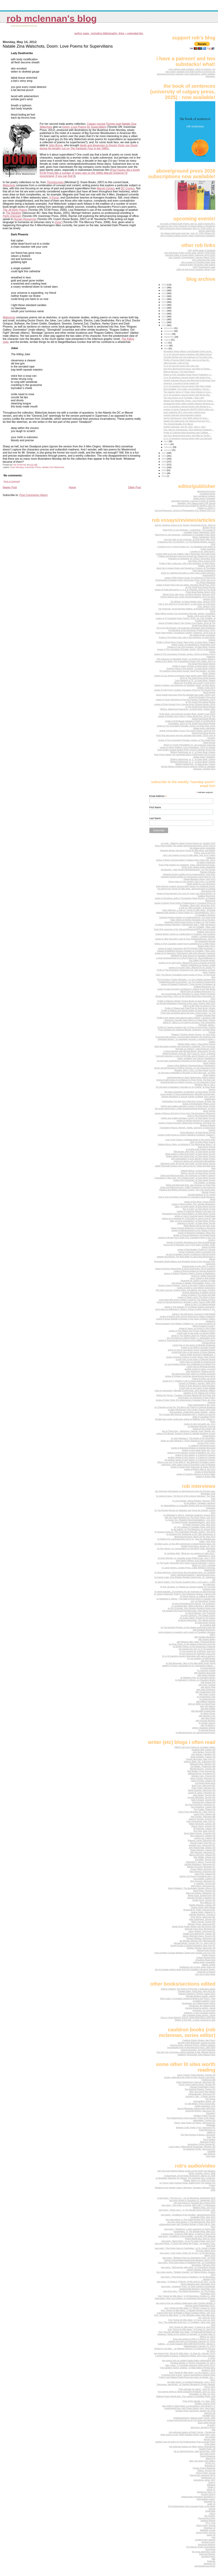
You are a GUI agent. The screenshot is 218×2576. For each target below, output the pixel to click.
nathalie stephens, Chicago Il (202, 1914)
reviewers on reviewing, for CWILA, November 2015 (191, 558)
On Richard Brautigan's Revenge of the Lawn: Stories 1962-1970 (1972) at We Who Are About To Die (186, 1004)
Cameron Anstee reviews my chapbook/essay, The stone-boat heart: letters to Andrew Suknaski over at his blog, (187, 918)
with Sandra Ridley (206, 1639)
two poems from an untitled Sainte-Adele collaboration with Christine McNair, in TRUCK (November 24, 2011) (188, 2361)
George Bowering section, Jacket (200, 2008)
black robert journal (206, 2423)
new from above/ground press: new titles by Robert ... (188, 369)
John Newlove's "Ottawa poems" (200, 1371)
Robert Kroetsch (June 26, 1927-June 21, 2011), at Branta (188, 1053)
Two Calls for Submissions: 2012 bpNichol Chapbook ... (189, 430)
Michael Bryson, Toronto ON (202, 1769)
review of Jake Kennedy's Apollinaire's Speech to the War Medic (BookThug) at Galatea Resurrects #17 (186, 990)
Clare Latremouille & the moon (201, 1405)
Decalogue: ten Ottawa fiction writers (198, 2003)
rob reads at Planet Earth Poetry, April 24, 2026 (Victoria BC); (187, 224)
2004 (164, 473)
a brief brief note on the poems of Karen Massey (193, 1352)
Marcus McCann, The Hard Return (179, 372)
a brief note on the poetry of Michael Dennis (195, 1359)
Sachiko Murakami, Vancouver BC (199, 1864)
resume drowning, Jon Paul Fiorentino (198, 2050)
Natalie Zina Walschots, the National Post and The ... (187, 421)
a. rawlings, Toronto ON (204, 1883)
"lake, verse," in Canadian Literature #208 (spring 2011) (190, 2365)
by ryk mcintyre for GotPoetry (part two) (197, 1651)
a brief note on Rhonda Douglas (200, 1366)
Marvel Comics (106, 188)
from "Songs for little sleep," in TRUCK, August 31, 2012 (190, 2308)
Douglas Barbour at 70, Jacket (201, 1194)
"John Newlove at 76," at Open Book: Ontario (194, 680)
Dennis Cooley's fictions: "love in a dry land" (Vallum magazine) (186, 1285)
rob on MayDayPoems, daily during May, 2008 (194, 2451)
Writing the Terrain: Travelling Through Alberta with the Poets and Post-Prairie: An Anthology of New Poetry (185, 1396)
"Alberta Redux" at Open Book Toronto (198, 1171)
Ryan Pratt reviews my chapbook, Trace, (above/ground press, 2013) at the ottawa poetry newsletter (187, 866)
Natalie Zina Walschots (53, 467)
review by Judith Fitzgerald (203, 1276)
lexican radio (209, 2439)
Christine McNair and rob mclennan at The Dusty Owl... (188, 357)
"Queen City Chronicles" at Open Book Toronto (194, 1180)
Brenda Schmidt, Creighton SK (201, 1898)
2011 (164, 453)
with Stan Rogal (208, 1718)
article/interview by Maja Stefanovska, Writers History (191, 1077)
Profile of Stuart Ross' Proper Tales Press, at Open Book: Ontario (185, 642)
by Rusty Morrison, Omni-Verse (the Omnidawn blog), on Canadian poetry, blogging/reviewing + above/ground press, (185, 1573)
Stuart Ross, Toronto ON (204, 1890)
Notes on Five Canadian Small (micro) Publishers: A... (188, 374)
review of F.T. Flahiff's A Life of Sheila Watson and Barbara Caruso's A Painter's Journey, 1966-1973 (188, 1382)
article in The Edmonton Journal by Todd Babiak (193, 1314)
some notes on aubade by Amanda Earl (197, 1362)
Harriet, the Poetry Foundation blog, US (197, 1876)
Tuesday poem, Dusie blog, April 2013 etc (196, 1991)
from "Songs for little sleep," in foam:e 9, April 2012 (192, 2327)
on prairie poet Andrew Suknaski (200, 1149)
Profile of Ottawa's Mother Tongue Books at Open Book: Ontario (186, 1001)
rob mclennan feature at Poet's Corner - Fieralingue (192, 2432)
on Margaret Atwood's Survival (201, 1426)
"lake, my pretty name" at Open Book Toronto (194, 1206)
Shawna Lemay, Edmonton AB (201, 1840)
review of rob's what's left (204, 1429)
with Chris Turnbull (206, 1685)
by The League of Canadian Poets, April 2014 (194, 1527)
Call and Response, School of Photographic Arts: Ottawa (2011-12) (185, 510)
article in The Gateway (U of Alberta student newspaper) (190, 1307)
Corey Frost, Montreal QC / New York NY (196, 1812)
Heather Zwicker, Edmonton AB (201, 1948)
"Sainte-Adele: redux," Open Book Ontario (196, 1044)
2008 (164, 462)
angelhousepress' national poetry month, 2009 (194, 2418)
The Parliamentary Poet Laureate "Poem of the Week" (190, 2118)
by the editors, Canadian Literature (199, 1503)
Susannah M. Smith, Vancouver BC (199, 1910)
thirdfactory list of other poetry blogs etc (197, 1967)
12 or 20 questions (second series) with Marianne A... (188, 406)
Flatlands (211, 2561)
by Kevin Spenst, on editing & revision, (197, 1596)
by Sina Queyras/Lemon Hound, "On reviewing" (193, 1603)
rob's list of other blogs (205, 1974)
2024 (164, 290)
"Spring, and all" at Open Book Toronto (197, 1173)
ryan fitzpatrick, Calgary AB (203, 1807)
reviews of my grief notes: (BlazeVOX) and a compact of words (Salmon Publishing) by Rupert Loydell (187, 964)
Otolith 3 (211, 2487)
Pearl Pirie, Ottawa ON (205, 1874)
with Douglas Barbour (205, 1720)
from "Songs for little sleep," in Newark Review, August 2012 (188, 2310)
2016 (164, 314)
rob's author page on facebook (201, 250)
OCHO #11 (210, 2463)
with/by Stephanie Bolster (203, 1728)
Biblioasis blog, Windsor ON (202, 1764)
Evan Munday (17, 467)
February (168, 447)
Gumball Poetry (208, 2556)
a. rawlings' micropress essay (202, 1445)
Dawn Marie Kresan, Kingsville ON (199, 1833)
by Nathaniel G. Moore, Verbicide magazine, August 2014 (189, 1515)
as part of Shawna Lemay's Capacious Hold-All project (190, 1254)
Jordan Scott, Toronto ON (203, 1900)
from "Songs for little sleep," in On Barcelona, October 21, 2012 (186, 2296)
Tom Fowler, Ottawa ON (204, 1809)
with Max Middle (208, 1709)
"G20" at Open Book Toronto (202, 1142)
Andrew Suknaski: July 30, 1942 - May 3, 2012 (185, 427)
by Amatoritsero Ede (206, 1697)
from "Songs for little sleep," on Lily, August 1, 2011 (192, 2372)
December (169, 328)
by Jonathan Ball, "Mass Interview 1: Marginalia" (193, 1606)
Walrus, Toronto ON (206, 2470)
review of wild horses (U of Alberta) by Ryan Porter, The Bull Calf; (185, 1080)
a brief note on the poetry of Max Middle (197, 1388)
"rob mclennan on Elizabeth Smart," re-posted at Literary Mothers (185, 659)
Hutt (213, 2537)
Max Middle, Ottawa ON (204, 1857)
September (169, 337)
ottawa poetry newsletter (204, 498)
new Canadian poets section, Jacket (199, 2015)
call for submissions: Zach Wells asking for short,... (186, 418)
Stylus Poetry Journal (205, 2473)
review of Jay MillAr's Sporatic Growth (198, 1347)
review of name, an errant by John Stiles (197, 1328)
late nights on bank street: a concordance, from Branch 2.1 (188, 2406)
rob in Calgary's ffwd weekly (202, 1278)
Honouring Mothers (206, 2544)
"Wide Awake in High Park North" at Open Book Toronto (190, 1154)
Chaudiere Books (207, 494)
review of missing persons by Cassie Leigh (196, 1120)
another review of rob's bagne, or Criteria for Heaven (191, 1457)
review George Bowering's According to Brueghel (193, 1228)
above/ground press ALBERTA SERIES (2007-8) (193, 506)
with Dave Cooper (207, 1694)
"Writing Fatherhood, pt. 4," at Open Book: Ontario (192, 752)
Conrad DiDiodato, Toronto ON (201, 1797)
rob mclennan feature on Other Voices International (192, 2446)
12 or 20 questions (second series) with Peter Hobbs (187, 386)
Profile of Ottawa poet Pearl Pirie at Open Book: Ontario (190, 1008)
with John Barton (207, 1706)
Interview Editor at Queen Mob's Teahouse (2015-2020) (190, 255)
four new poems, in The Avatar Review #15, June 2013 (190, 2219)
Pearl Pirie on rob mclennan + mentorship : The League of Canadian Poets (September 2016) (189, 531)
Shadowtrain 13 (208, 2477)
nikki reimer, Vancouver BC (203, 1886)
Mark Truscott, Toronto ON (203, 1922)
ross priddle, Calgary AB (204, 1879)
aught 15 (211, 2504)
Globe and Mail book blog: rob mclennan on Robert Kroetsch (187, 1175)
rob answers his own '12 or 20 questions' (196, 1649)
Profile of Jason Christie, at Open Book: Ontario (193, 666)
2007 (164, 464)
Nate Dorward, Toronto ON (203, 1800)
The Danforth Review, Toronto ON (200, 2089)
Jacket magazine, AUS (205, 2106)
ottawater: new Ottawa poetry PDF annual (196, 503)
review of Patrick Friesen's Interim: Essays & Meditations (189, 1273)
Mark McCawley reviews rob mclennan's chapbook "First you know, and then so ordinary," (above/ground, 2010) (184, 1047)
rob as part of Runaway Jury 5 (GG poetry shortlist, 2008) (189, 1245)
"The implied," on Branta (204, 1182)
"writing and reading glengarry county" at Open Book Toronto (187, 1106)
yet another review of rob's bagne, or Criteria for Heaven (190, 1460)
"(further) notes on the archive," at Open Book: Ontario (190, 668)
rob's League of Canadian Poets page (198, 262)
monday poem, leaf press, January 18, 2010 (195, 2411)
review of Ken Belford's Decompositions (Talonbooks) (191, 1065)
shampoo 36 (209, 2413)
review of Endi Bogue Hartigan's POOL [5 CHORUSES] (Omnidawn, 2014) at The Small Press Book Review (190, 722)
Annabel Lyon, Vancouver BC (202, 1845)
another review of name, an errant (200, 1369)
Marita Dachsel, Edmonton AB (201, 1790)
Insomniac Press (33, 467)
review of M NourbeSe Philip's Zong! (198, 1104)
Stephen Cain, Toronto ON (203, 1776)
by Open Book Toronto (205, 1623)
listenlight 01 (209, 2501)
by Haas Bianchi (207, 1668)
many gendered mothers (204, 496)
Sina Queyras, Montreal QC (202, 1881)
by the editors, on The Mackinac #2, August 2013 (193, 1529)
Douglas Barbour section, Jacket (200, 1996)
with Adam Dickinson (205, 1689)
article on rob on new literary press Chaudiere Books (191, 1350)
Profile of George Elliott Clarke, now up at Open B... (187, 360)
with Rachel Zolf (208, 1682)
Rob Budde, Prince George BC (201, 1771)
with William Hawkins (205, 1701)
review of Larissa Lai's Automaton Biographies (194, 1161)
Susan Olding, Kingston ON (202, 1869)
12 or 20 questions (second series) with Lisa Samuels (188, 438)
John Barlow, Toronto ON (204, 1752)
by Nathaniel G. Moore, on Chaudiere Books (195, 1680)
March (167, 444)
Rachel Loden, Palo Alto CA (202, 1843)
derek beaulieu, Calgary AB (203, 1757)
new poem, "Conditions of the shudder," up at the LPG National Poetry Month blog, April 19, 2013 (186, 2237)
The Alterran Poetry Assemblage (200, 2547)
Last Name (155, 818)
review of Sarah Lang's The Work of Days (196, 1297)
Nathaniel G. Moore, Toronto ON (200, 1862)
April (166, 441)
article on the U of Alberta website (200, 1304)
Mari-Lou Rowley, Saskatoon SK (200, 1893)
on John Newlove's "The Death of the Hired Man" (193, 1438)
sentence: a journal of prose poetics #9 (181, 383)
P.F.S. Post (210, 2523)
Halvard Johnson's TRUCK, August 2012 (196, 1994)
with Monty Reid (208, 1687)
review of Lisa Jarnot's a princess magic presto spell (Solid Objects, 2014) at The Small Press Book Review (184, 677)
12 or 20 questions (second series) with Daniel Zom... (188, 377)
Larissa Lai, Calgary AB (204, 1838)
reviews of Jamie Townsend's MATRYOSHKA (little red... (189, 409)
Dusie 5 (211, 2482)
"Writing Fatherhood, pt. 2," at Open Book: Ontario (192, 762)
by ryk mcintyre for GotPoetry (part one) (197, 1654)
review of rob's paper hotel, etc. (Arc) (198, 1450)
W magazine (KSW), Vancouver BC (199, 2149)
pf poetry (211, 2425)
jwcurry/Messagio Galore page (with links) (196, 2108)
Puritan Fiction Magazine (204, 2468)
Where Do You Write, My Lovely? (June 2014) (194, 683)
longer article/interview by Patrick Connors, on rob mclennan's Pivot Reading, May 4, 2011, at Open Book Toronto (184, 1069)
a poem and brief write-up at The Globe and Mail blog (191, 2420)
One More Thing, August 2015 (201, 561)
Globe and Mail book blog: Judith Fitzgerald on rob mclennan (187, 1187)
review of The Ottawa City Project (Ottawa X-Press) (192, 1331)
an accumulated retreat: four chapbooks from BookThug (190, 1364)
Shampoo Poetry (207, 2142)
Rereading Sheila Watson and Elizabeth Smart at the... (188, 351)
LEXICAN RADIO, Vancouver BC (200, 2111)
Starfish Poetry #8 (207, 2449)
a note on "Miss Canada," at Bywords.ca (197, 908)
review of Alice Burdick (205, 1472)
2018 (164, 308)
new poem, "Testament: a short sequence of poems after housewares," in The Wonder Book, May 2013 (189, 2230)
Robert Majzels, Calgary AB (202, 1850)
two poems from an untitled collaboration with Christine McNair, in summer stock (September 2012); (185, 2304)
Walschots (9, 185)
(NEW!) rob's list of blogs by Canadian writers (194, 1747)
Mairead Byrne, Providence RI (201, 1773)
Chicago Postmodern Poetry (202, 2087)
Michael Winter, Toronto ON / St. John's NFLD (194, 1943)
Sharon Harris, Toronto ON (203, 1826)
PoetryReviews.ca (207, 2130)
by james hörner (208, 1713)
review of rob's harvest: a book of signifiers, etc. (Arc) (191, 1453)
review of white (208, 1247)
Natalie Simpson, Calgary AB (202, 1905)
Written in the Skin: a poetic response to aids (195, 2020)
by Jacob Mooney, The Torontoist (200, 1613)
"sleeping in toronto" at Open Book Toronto (196, 1223)
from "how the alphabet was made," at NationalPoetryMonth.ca (187, 2332)
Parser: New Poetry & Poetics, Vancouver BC (194, 2123)
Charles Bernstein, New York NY (200, 1759)
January (168, 450)
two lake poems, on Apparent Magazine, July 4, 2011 (191, 2382)
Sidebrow (211, 2485)
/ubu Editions (209, 2154)
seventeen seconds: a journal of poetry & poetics (193, 501)
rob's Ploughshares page (204, 267)
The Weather (13, 212)
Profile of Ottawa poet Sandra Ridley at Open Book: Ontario (188, 1010)
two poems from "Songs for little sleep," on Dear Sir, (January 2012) (184, 2353)
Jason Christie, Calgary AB (203, 1781)
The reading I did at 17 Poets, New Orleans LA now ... (188, 392)
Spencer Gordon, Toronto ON (202, 1819)
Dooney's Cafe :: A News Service (200, 2096)
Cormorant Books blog (205, 1783)
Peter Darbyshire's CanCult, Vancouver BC (195, 2082)
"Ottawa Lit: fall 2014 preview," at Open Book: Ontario (191, 647)
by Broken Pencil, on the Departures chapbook (194, 1646)
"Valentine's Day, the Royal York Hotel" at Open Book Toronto (187, 1163)
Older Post (134, 487)
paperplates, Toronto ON (204, 2120)
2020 (164, 302)
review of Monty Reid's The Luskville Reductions (193, 1204)
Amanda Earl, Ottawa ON (203, 1802)
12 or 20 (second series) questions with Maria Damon (188, 354)
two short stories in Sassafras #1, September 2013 (192, 2200)
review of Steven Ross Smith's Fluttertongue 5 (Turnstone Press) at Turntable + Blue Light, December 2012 (184, 904)
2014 (164, 319)
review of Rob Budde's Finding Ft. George (196, 1249)
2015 (164, 316)
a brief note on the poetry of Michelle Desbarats (193, 1345)
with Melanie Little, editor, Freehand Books (196, 1642)
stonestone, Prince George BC (201, 2144)
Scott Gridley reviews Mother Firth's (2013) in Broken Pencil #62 (186, 750)
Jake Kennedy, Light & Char (176, 363)
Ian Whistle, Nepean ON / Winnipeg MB (197, 1941)
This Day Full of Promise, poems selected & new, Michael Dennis (185, 2052)
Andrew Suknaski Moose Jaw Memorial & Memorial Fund (189, 380)
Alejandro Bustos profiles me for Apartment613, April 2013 (189, 874)
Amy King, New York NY (204, 1831)
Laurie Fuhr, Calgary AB (204, 1814)
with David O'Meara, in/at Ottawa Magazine (195, 1560)
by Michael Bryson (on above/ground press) (195, 1732)
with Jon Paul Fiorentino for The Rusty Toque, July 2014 (190, 1517)
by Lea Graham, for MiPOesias (201, 1658)
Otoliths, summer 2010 (205, 2403)
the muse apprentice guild (203, 2552)
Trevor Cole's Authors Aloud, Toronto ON (196, 2084)
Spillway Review (207, 2521)
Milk (213, 2559)
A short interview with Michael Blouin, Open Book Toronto (189, 1051)
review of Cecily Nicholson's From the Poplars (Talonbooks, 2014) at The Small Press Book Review (185, 700)
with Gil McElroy (208, 1725)
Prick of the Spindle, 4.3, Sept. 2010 (199, 2401)
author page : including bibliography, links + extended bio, (109, 33)
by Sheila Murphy (207, 1699)
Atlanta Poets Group (206, 1950)
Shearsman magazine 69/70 (202, 2475)
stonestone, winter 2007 (204, 2480)
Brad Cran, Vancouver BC (203, 1785)
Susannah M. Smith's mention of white (198, 1280)
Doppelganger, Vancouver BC (201, 2094)
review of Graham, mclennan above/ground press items (190, 1376)
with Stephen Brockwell (204, 1673)
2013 (164, 322)
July (166, 343)
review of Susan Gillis (205, 1476)
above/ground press (206, 491)
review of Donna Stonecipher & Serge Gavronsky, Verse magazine (185, 1269)
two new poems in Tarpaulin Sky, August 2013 (194, 2203)
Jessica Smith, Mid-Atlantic (203, 1907)
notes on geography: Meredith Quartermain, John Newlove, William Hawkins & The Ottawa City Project (184, 1391)
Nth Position (209, 2516)
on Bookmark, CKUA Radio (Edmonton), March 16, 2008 (189, 2176)
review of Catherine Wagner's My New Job (196, 1211)
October (168, 334)
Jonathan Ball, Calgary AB (203, 1750)
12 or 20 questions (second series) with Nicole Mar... (187, 395)
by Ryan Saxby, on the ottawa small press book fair (192, 1644)
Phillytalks (210, 2125)
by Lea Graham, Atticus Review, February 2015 (194, 1501)
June (166, 345)
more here (210, 2156)
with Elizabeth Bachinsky (204, 1630)
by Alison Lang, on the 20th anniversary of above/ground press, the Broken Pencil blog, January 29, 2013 (185, 1545)
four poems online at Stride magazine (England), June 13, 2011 (186, 2391)
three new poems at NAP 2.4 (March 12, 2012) (194, 2339)
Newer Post (10, 487)
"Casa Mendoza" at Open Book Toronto (197, 1132)
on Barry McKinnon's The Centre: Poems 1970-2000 (191, 1410)
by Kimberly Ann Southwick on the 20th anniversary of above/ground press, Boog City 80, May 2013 (190, 1535)
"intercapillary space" (205, 2499)
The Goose (210, 2099)
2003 (164, 476)
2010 (164, 456)
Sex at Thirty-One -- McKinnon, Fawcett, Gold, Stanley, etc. (188, 1431)
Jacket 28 (211, 2535)
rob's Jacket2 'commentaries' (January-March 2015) (191, 257)
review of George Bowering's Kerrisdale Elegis (194, 1235)
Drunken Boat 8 (208, 2494)
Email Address (158, 796)
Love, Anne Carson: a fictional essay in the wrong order (190, 1139)
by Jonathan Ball (207, 1625)
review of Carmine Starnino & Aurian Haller (195, 1474)
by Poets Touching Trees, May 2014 (199, 1525)
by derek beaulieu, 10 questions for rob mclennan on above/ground (185, 1591)
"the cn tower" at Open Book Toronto (198, 1209)
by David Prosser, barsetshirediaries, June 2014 (193, 1522)
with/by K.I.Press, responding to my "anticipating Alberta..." (188, 1666)
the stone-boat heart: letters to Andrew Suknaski (193, 1374)
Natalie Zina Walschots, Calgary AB (199, 1934)
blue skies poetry (207, 2454)
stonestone (210, 2549)
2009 (164, 459)
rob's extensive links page (203, 260)
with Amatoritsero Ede (205, 1692)
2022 (164, 296)
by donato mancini (207, 1723)
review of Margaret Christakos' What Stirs (196, 1233)
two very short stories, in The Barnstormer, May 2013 (191, 2222)
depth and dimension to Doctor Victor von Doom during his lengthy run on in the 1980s (89, 147)
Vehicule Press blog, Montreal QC (200, 1929)
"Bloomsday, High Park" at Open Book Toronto (194, 1151)
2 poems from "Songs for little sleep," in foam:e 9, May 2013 (188, 2234)
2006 (164, 467)
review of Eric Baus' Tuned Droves (199, 1202)
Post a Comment (12, 481)
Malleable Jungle (207, 2530)
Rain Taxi (211, 2137)
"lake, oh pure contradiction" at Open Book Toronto (192, 1221)
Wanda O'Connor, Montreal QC (201, 1867)
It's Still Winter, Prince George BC (200, 2104)
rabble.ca (211, 2132)
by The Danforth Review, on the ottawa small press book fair (188, 1627)
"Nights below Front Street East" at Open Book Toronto (190, 1156)
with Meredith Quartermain (203, 1711)
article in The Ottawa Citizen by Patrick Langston (193, 1335)
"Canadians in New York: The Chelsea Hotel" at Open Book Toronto (184, 1178)
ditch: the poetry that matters (202, 2092)
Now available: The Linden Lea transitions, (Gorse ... (187, 389)
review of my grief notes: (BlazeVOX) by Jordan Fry (192, 967)
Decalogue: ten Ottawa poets (202, 2006)
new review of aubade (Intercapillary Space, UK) (193, 1283)
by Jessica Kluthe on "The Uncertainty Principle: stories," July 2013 (185, 1532)
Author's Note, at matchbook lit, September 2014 (193, 644)
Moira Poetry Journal (205, 2525)
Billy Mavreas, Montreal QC (202, 1852)
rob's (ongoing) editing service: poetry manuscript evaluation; (187, 236)
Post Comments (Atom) (33, 495)
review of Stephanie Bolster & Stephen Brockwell (193, 1448)
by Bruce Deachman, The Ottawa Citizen (196, 1620)
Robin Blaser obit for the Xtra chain (199, 1226)
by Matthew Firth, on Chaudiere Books (198, 1677)
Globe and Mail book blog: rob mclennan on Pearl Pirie (190, 1185)
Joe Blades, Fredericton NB (202, 1766)
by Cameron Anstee (206, 1670)
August (167, 340)
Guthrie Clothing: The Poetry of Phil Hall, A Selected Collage (188, 1989)
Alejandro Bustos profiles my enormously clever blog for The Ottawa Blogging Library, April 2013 (188, 878)
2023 (164, 293)
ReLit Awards (209, 2139)
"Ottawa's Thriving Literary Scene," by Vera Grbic (193, 1034)
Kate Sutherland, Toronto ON (202, 1919)
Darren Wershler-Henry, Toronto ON (199, 1936)
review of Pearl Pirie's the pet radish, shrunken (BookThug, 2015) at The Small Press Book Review (185, 586)
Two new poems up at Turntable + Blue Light (184, 398)
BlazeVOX (210, 2458)
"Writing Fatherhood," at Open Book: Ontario (195, 764)
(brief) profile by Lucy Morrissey (201, 884)
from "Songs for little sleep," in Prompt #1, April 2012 (191, 2329)
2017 (164, 311)
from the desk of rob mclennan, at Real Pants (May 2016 (189, 539)
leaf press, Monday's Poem (203, 2427)
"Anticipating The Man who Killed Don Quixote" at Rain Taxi (188, 1101)
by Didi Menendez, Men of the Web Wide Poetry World (190, 1663)
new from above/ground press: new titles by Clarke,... (188, 435)
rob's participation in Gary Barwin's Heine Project (193, 1159)
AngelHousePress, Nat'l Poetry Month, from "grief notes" (189, 2408)
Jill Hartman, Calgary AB (204, 1828)
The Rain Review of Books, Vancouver (197, 2135)
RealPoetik (210, 2511)
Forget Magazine (207, 2456)
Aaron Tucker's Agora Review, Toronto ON (196, 2075)
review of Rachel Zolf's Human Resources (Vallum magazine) (187, 1316)
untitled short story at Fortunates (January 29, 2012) (191, 2341)
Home (72, 487)
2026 (164, 285)
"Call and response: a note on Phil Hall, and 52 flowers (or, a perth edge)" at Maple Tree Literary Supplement (185, 1057)
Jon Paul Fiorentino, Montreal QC (200, 1804)
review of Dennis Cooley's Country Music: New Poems (190, 1357)
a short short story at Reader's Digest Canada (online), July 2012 (186, 2313)
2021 (164, 299)
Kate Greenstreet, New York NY (200, 1821)
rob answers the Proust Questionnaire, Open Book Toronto (188, 1611)
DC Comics (128, 188)
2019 (164, 305)
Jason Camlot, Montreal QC (202, 1778)
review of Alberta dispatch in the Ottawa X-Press (193, 1230)
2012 (164, 325)
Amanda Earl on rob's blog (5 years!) (198, 1266)
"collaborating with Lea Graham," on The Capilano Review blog (186, 982)
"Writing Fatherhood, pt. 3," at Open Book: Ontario (192, 759)
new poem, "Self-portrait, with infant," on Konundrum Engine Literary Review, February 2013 (188, 2268)
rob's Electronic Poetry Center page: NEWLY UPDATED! (189, 253)
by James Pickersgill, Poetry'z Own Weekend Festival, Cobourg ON (184, 1594)
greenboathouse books (204, 2566)
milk (213, 2430)
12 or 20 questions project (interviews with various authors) (188, 1656)
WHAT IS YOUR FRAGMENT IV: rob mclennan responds (189, 745)
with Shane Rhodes (206, 1675)
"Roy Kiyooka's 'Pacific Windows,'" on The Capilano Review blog (186, 979)
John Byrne (56, 145)
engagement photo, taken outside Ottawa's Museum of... (189, 403)
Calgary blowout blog (205, 1957)
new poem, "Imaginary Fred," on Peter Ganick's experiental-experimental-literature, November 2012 (188, 2287)
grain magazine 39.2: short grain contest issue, (185, 412)
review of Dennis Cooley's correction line (196, 1252)
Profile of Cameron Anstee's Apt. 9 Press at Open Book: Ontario (186, 1027)
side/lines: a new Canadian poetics (199, 2013)
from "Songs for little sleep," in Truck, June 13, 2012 (191, 2320)
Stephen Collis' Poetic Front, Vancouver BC (195, 2127)
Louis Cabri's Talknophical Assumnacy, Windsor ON (192, 2147)
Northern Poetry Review (204, 2115)
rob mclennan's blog (51, 18)
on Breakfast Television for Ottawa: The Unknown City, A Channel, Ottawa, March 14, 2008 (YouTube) (185, 2179)
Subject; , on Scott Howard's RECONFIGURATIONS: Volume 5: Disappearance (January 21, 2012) (186, 2345)
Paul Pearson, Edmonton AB (202, 1871)
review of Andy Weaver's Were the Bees (197, 1386)
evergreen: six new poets (204, 2010)
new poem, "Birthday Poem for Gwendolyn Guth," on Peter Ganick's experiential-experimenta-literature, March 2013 (188, 2259)
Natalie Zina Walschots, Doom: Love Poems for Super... (189, 401)
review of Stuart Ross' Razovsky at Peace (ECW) (193, 1467)
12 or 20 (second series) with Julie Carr (181, 366)
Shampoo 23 (209, 2528)
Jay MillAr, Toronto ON (205, 1859)
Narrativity (210, 2113)
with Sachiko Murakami (204, 1637)
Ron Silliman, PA (207, 1902)
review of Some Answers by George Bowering (194, 1271)
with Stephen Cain (207, 1716)
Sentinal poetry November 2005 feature (197, 265)
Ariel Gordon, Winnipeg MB (203, 1816)
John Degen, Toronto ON (204, 1795)
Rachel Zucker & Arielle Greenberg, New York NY (192, 1945)
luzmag (212, 2509)
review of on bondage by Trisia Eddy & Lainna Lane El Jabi (188, 1218)
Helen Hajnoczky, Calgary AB (202, 1824)
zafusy (212, 2513)
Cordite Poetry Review (205, 2540)
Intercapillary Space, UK (204, 2101)
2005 (164, 470)
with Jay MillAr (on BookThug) (201, 1704)
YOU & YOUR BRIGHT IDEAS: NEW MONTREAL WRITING (187, 2017)
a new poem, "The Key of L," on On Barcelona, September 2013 (186, 2198)
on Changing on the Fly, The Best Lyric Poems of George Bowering (184, 1407)
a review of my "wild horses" (202, 551)
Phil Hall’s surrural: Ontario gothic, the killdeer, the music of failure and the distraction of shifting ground (185, 1291)
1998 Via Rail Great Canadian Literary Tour (195, 269)
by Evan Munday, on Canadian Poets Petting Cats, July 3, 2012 (186, 1558)
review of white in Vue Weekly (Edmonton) (196, 1288)
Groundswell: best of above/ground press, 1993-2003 (191, 2047)
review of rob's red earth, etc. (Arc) (199, 1424)
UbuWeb (211, 2151)
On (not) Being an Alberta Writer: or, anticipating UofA (191, 1338)
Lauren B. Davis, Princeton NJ (201, 1793)
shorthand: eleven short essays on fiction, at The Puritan (189, 922)
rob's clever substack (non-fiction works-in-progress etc (190, 71)
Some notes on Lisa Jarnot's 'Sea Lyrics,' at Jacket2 (191, 881)
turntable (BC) (209, 2415)
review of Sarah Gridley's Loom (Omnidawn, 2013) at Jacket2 (187, 747)
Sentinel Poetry (208, 2542)
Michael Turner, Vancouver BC (201, 1924)
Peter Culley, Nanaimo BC (203, 1788)
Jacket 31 (211, 2489)
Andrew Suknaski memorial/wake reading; (182, 415)
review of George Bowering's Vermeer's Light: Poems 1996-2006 (186, 1302)
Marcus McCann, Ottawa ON (202, 1855)
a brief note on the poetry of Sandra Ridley (196, 1333)
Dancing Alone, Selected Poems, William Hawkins (192, 2045)
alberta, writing (208, 1965)
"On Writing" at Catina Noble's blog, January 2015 (192, 601)
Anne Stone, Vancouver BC (202, 1917)
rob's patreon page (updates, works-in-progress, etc (192, 69)
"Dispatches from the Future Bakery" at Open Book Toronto (188, 1214)
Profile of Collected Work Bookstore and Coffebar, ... (187, 432)
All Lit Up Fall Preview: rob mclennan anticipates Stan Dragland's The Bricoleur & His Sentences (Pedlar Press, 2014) (186, 629)
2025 (164, 287)
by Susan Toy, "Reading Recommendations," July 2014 (190, 1520)
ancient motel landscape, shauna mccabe (196, 2043)
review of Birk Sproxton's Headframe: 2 (197, 1355)
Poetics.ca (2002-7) (206, 508)
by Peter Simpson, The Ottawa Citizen (198, 1615)
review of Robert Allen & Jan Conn (199, 1469)
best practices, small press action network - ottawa (192, 1412)
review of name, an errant (203, 1378)
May (166, 348)
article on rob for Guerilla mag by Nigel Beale (195, 1216)
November (169, 331)
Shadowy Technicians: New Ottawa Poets (196, 2055)
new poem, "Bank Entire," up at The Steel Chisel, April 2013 (188, 2241)
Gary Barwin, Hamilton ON (203, 1754)
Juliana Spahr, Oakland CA (203, 1912)
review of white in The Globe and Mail (198, 1295)
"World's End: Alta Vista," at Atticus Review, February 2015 (188, 594)
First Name (155, 807)
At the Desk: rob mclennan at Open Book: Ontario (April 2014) (187, 714)
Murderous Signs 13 (206, 2492)
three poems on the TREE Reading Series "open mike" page (188, 2434)
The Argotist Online (206, 2518)
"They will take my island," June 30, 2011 (196, 2389)
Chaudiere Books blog (205, 1960)
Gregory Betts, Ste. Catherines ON (199, 1761)
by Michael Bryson (207, 1730)
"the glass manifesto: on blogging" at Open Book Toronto (189, 1092)
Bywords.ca (210, 2466)
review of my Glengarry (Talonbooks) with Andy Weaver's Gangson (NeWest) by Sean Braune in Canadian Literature (185, 954)
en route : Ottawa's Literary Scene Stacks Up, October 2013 (188, 843)
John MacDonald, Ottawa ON (202, 1847)
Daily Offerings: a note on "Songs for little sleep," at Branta (188, 910)
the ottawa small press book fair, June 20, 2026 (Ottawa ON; (188, 233)
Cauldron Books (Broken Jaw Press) (198, 2040)
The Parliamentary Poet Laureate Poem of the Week (191, 2506)
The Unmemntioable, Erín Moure (178, 424)
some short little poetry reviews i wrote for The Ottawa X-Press (187, 1300)
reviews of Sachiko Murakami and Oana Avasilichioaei (190, 1242)
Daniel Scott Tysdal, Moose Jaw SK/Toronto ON (193, 1926)
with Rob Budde (208, 1661)
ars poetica (210, 2437)
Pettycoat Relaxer (207, 2554)
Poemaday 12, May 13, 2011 (202, 2394)
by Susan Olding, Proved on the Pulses (197, 1618)
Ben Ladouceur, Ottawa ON (202, 1836)
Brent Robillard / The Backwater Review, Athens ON (191, 1888)
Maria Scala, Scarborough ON (201, 1895)
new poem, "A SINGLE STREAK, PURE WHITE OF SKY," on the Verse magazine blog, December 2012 (186, 2283)
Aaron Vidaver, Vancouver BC (201, 1931)
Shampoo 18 (209, 2564)
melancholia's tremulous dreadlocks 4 (198, 2497)
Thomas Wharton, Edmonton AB (200, 1938)
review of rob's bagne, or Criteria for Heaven (195, 1455)
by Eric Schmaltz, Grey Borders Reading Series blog (191, 1608)
